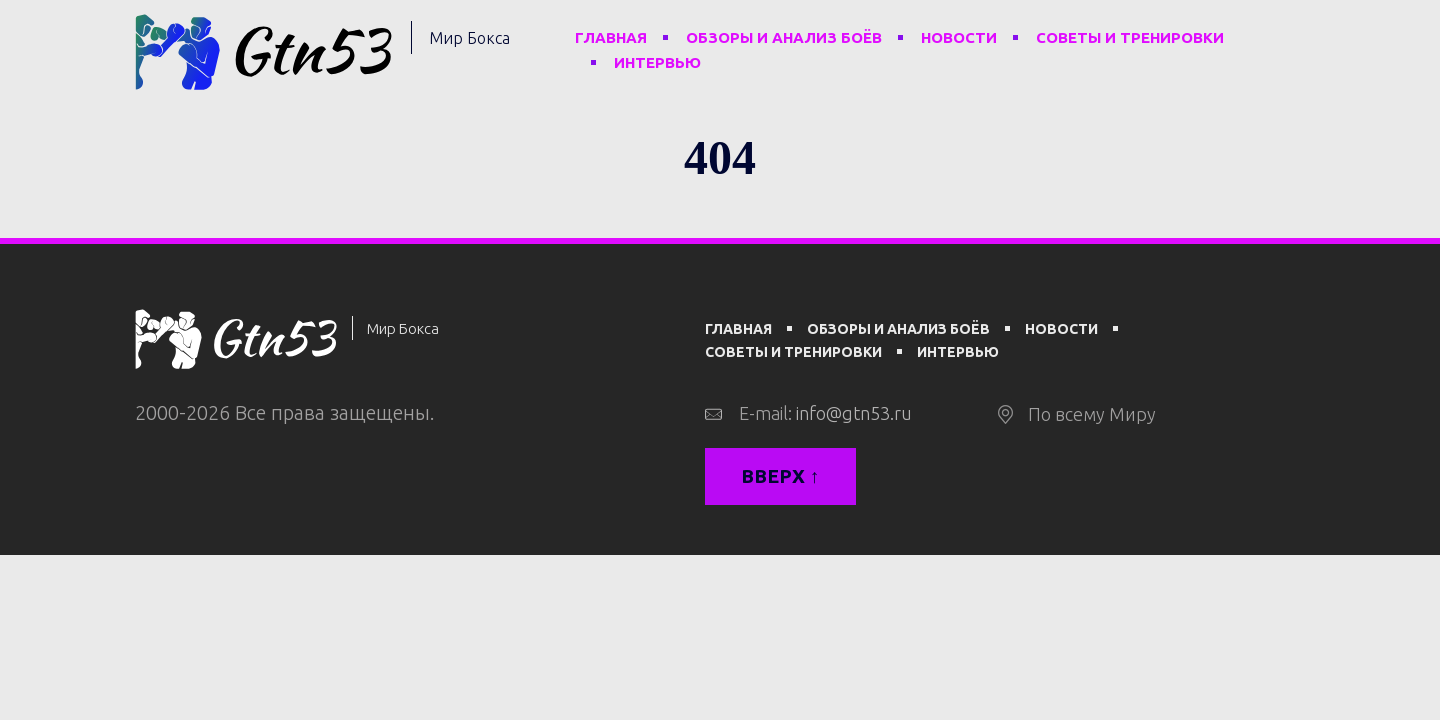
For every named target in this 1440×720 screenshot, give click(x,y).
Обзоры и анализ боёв (784, 37)
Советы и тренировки (1130, 37)
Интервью (657, 62)
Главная (611, 37)
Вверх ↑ (780, 476)
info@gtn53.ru (854, 413)
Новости (959, 37)
